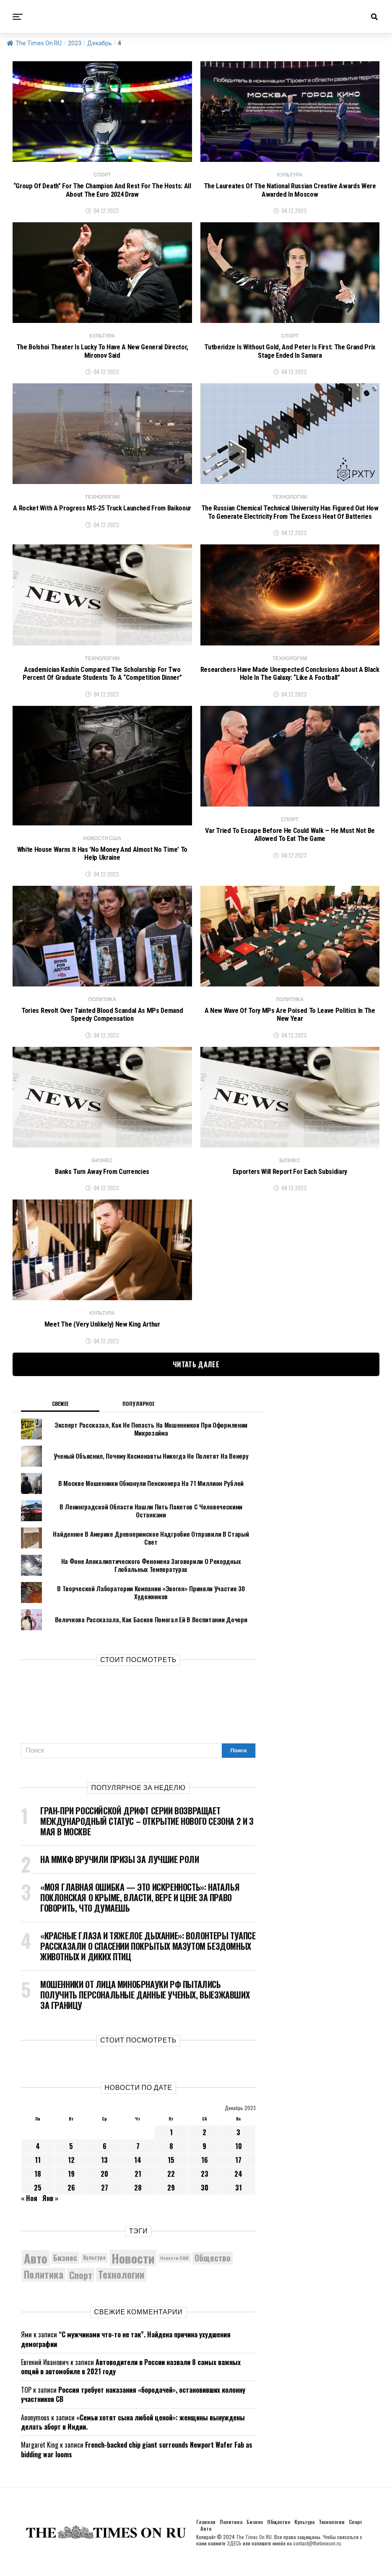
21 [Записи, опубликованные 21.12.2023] (138, 2187)
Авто (205, 2541)
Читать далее (196, 1377)
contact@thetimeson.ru (317, 2556)
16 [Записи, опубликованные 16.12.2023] (204, 2173)
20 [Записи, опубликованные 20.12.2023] (104, 2187)
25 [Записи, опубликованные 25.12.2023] (38, 2201)
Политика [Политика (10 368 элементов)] (43, 2288)
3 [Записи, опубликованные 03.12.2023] (238, 2145)
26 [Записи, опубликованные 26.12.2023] (71, 2201)
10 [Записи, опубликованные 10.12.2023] (238, 2159)
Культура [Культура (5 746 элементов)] (94, 2270)
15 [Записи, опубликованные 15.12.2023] (171, 2173)
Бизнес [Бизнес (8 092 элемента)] (65, 2270)
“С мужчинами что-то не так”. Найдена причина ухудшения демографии (126, 2352)
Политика (231, 2534)
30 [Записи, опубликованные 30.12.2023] (204, 2201)
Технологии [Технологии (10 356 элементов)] (121, 2288)
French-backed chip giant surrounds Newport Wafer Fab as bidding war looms (136, 2462)
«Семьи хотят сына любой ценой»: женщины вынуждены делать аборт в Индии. (133, 2434)
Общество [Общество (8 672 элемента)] (213, 2270)
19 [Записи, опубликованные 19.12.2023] (71, 2187)
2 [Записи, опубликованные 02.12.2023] (204, 2145)
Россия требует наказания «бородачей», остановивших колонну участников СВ (133, 2407)
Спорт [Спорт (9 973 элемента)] (80, 2287)
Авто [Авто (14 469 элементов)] (35, 2271)
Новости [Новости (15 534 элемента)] (133, 2271)
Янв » (50, 2211)
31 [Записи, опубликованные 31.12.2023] (238, 2201)
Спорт (355, 2534)
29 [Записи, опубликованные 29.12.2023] (171, 2201)
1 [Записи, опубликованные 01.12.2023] (171, 2145)
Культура (304, 2534)
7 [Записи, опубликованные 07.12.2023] (138, 2159)
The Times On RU (34, 43)
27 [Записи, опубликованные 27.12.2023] (104, 2201)
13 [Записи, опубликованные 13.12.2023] (104, 2173)
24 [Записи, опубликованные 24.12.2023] (238, 2187)
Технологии (332, 2534)
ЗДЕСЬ (234, 2556)
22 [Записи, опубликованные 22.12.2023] (171, 2187)
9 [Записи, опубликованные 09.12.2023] (204, 2159)
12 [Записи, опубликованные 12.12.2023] (71, 2173)
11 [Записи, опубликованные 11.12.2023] (38, 2173)
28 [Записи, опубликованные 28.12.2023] (138, 2201)
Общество (278, 2534)
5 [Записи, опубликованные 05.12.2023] (71, 2159)
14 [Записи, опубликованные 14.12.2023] (137, 2173)
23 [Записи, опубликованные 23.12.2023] (204, 2187)
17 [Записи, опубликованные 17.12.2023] (238, 2173)
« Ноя (29, 2211)
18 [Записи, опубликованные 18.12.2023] (37, 2187)
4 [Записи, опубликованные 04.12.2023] (38, 2159)
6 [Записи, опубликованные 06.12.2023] (104, 2159)
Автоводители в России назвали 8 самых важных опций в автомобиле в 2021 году (131, 2379)
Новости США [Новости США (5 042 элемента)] (174, 2270)
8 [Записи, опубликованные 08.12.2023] (171, 2159)
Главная (205, 2534)
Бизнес (255, 2534)
